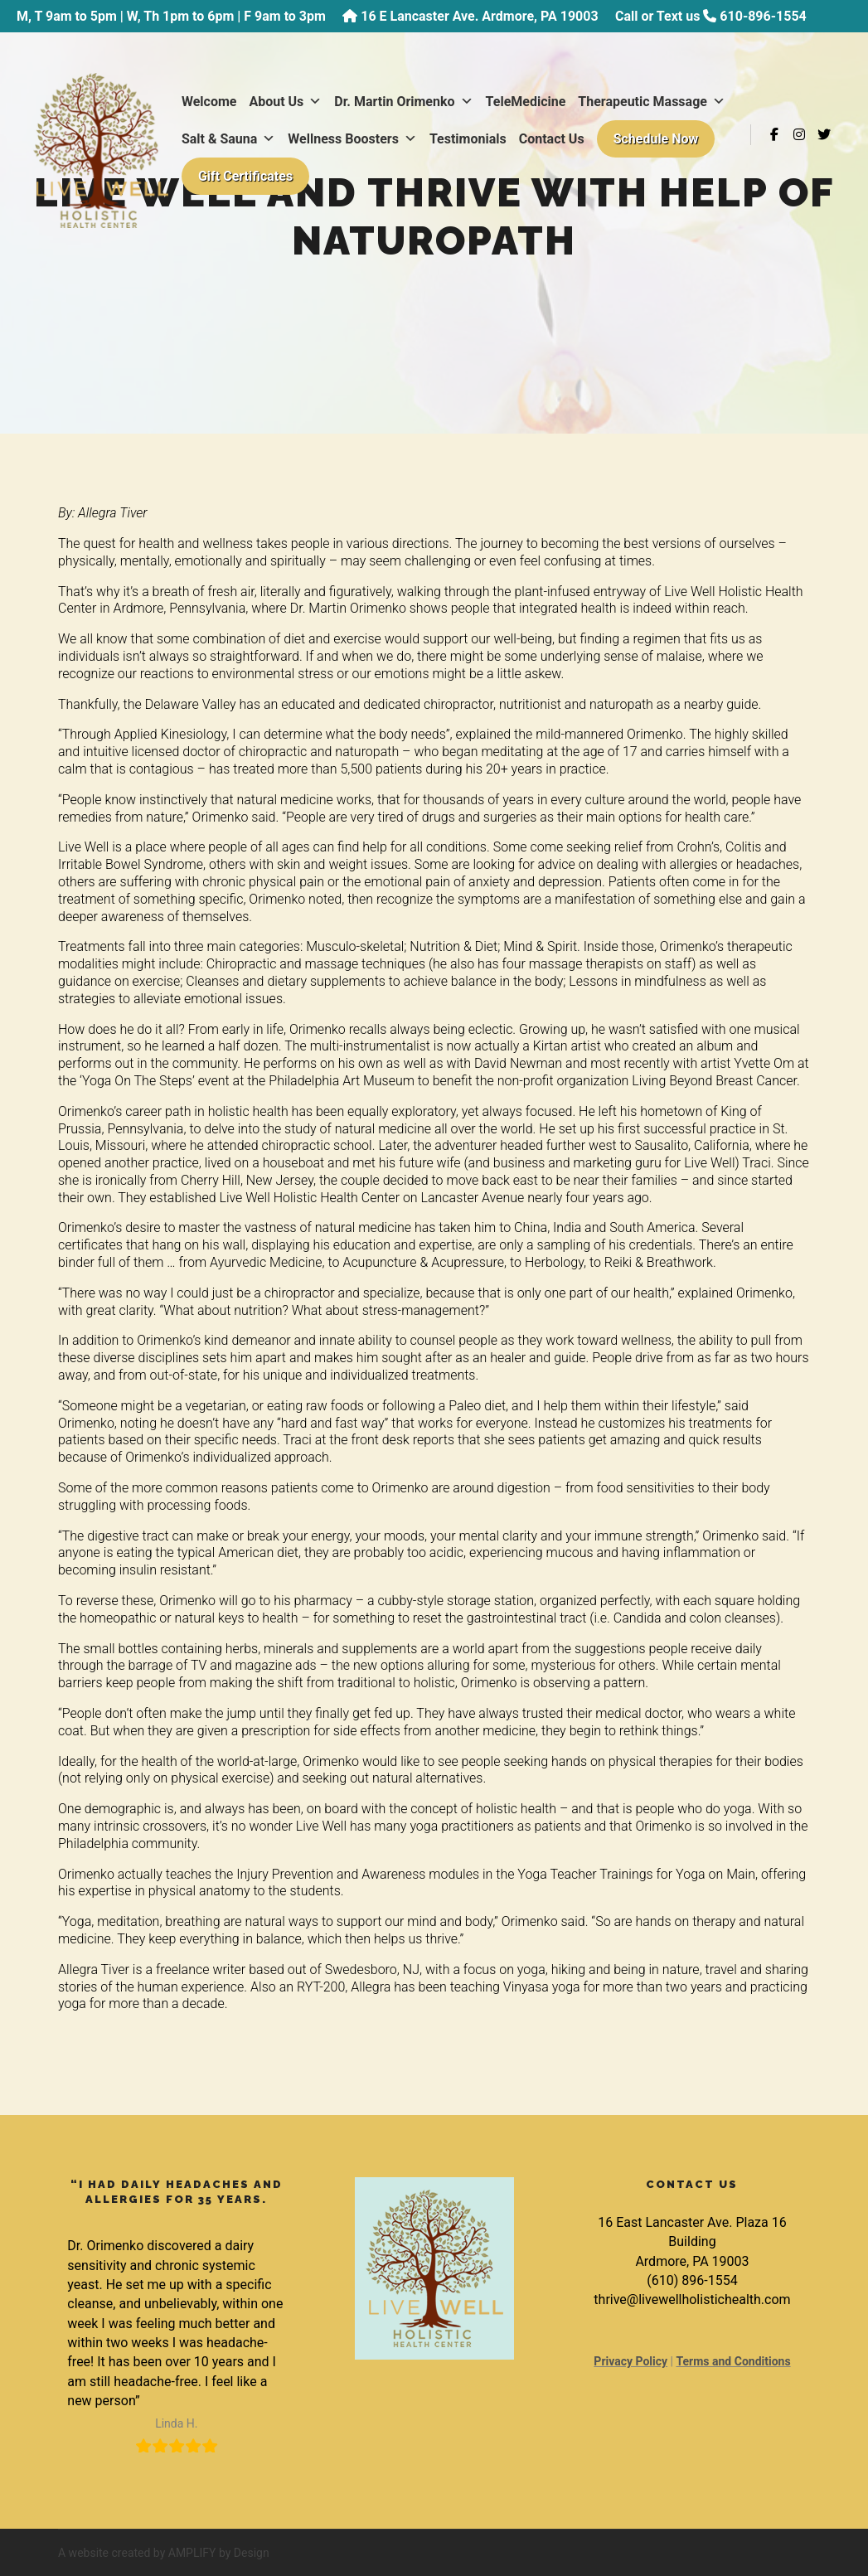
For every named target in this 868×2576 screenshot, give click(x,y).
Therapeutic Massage (257, 140)
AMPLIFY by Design (218, 2552)
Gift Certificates (456, 178)
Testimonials (629, 140)
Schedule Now (320, 178)
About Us (287, 103)
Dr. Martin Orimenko (405, 103)
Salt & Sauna (390, 140)
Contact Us (216, 178)
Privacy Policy (630, 2361)
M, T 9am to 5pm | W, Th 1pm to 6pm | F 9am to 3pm (171, 16)
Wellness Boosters (514, 140)
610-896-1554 (763, 16)
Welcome (211, 103)
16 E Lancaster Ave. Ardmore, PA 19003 (479, 16)
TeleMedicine (527, 103)
